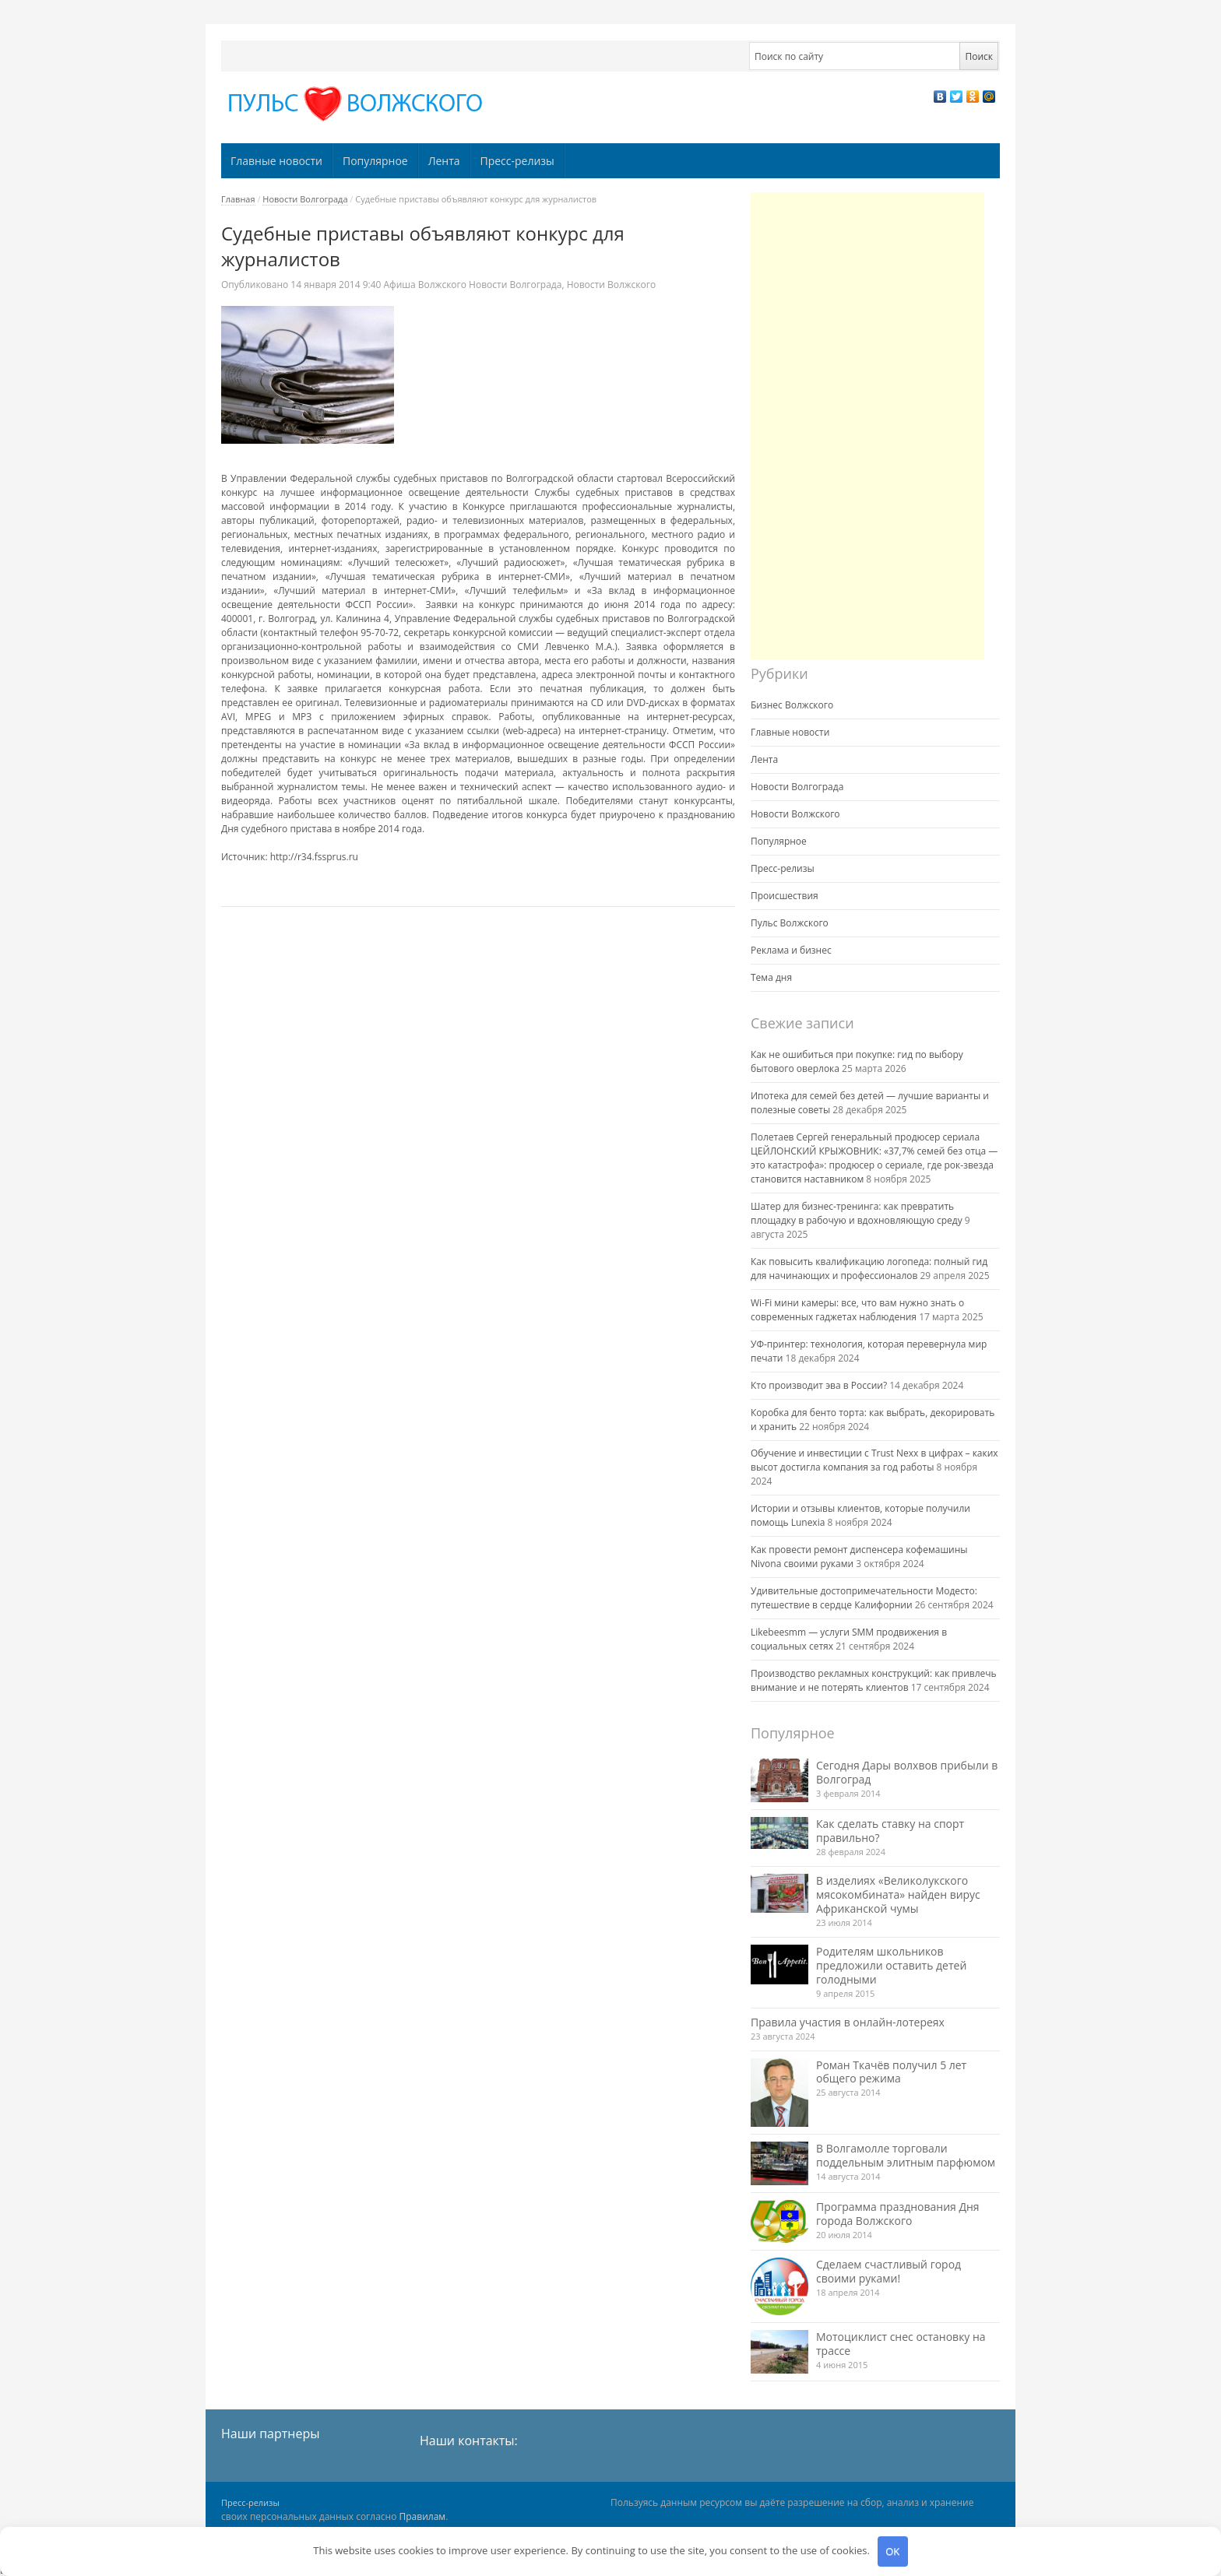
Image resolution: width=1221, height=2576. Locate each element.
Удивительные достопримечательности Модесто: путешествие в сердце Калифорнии (864, 1597)
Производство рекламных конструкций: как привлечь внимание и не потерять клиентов (874, 1680)
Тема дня (771, 977)
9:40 (336, 284)
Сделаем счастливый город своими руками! (888, 2271)
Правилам (422, 2516)
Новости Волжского (611, 284)
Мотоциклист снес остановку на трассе (901, 2343)
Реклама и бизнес (791, 950)
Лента (444, 160)
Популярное (375, 160)
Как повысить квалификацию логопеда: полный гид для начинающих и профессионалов (869, 1268)
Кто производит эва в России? (819, 1385)
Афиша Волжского (425, 284)
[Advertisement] (867, 425)
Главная (238, 199)
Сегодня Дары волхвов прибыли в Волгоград (907, 1772)
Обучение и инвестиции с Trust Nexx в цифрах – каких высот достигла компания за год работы (874, 1460)
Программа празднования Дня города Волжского (898, 2213)
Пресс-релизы (517, 160)
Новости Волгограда (304, 199)
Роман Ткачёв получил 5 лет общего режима (891, 2072)
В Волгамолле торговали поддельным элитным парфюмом (905, 2155)
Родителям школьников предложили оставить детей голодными (891, 1965)
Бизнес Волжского (792, 705)
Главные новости (276, 160)
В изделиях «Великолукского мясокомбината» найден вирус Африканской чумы (898, 1894)
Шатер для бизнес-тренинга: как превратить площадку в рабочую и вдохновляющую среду (856, 1213)
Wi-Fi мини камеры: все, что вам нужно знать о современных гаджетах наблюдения (857, 1309)
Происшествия (784, 895)
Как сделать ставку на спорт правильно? (890, 1830)
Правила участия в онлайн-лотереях (848, 2022)
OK (892, 2551)
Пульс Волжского (790, 923)
